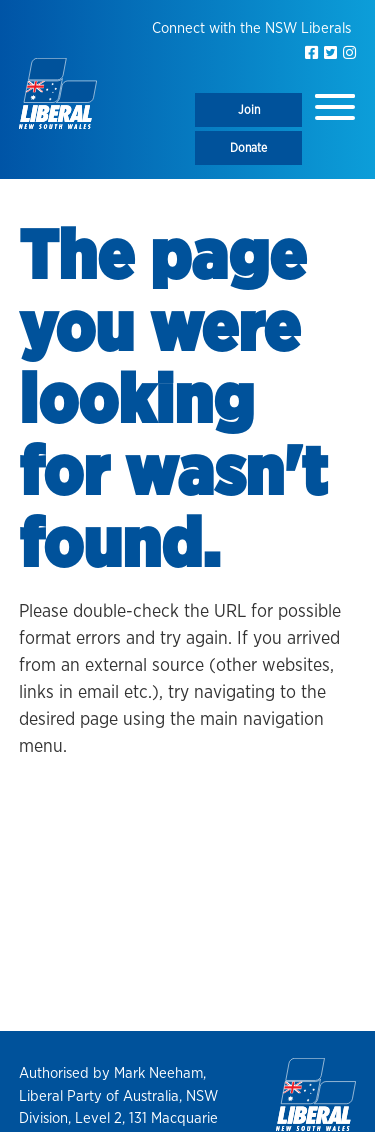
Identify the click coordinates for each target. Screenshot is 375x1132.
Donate (248, 148)
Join (249, 110)
